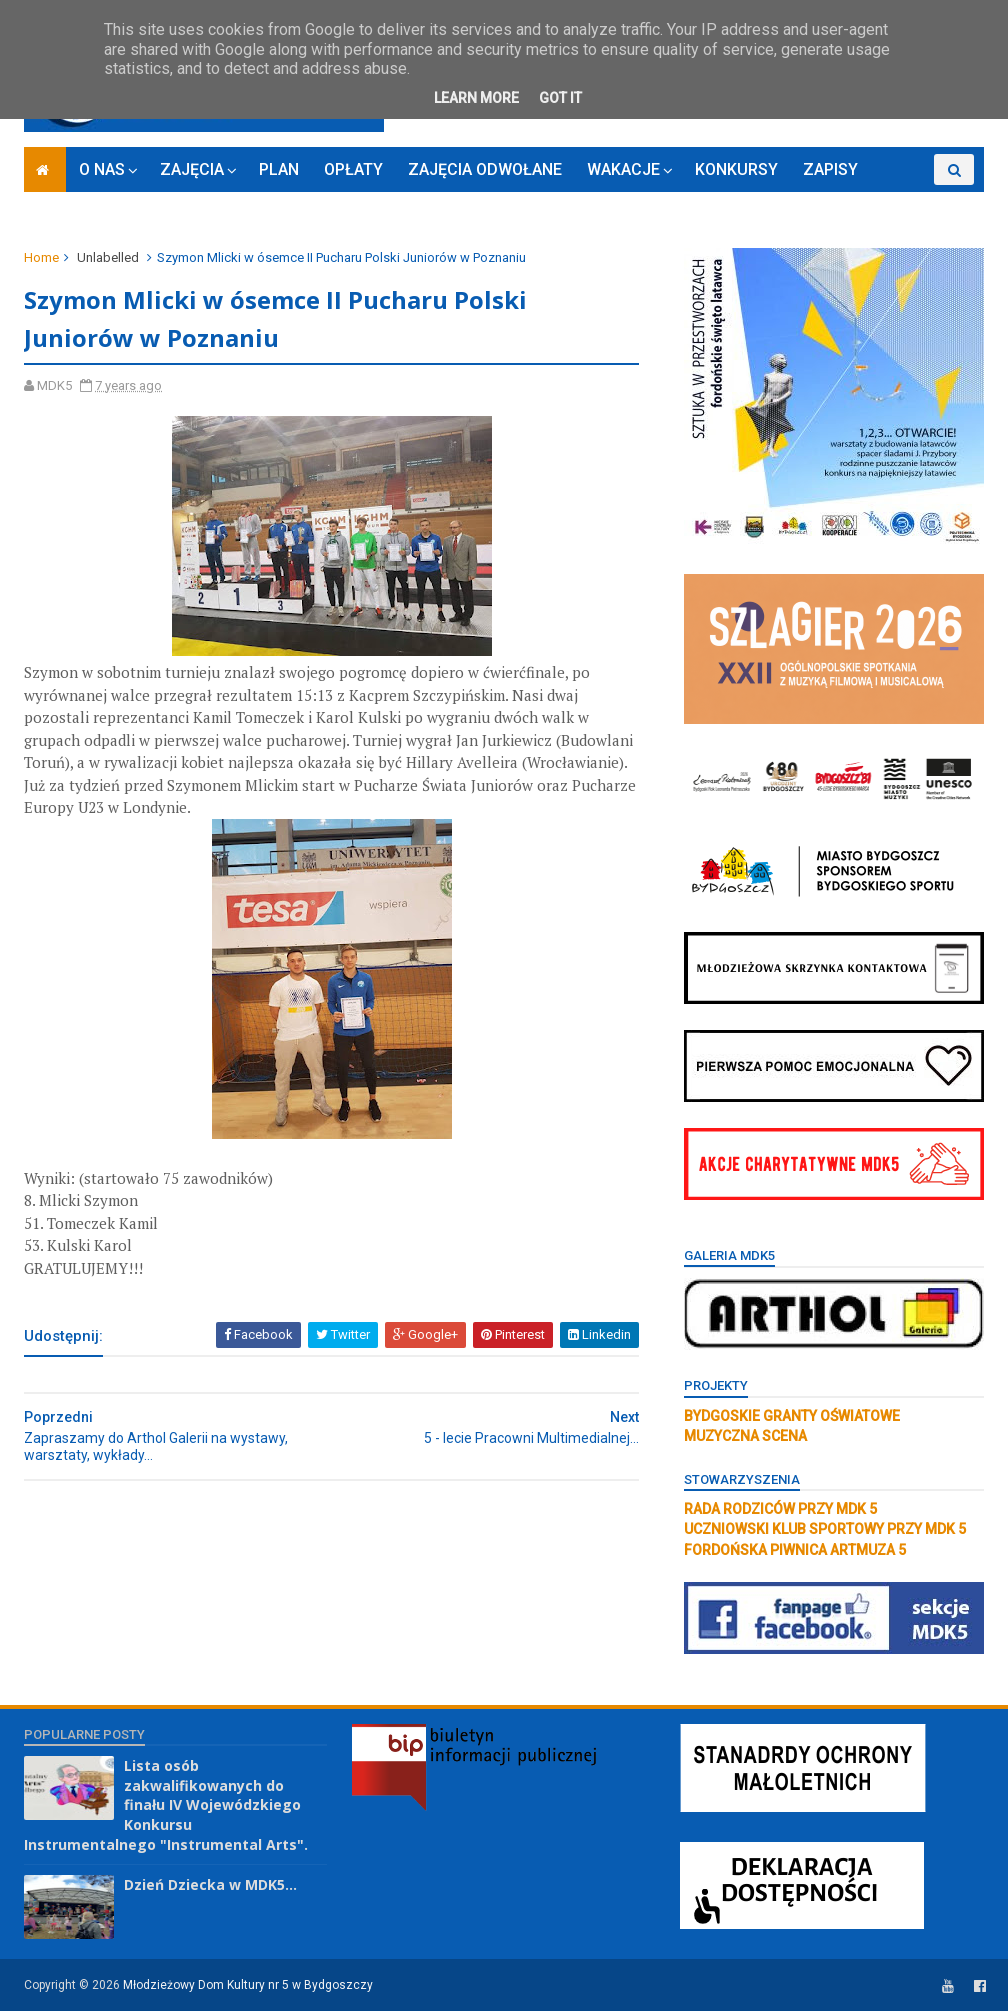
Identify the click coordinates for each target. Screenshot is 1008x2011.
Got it (560, 98)
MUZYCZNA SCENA (745, 1436)
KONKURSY (736, 169)
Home (41, 257)
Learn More (476, 98)
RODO (904, 200)
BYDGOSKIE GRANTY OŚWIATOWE (792, 1416)
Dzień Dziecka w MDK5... (210, 1884)
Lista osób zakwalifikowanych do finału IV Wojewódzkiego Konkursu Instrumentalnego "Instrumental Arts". (166, 1804)
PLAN (279, 169)
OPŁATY (353, 169)
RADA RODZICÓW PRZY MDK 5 (780, 1509)
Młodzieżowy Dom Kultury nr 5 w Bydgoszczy (248, 1985)
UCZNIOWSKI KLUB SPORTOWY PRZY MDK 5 (825, 1529)
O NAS (102, 169)
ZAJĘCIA (192, 169)
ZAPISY (830, 169)
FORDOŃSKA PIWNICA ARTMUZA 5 (795, 1550)
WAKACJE (623, 169)
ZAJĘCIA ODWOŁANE (485, 169)
